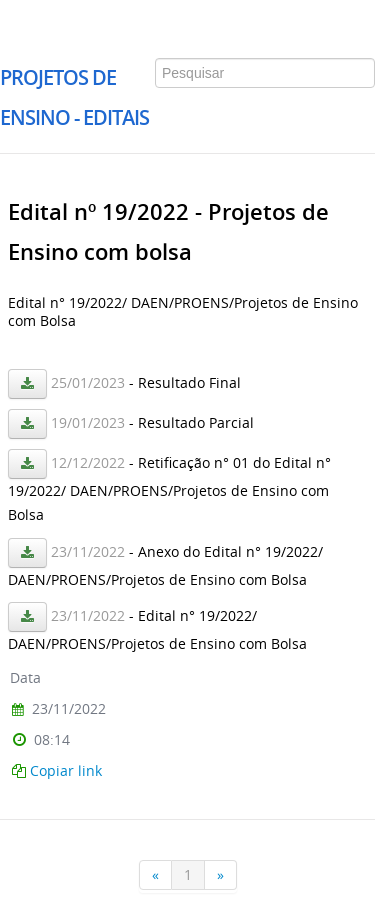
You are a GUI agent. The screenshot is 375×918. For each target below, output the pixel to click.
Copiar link (66, 770)
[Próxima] (221, 875)
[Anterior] (155, 875)
